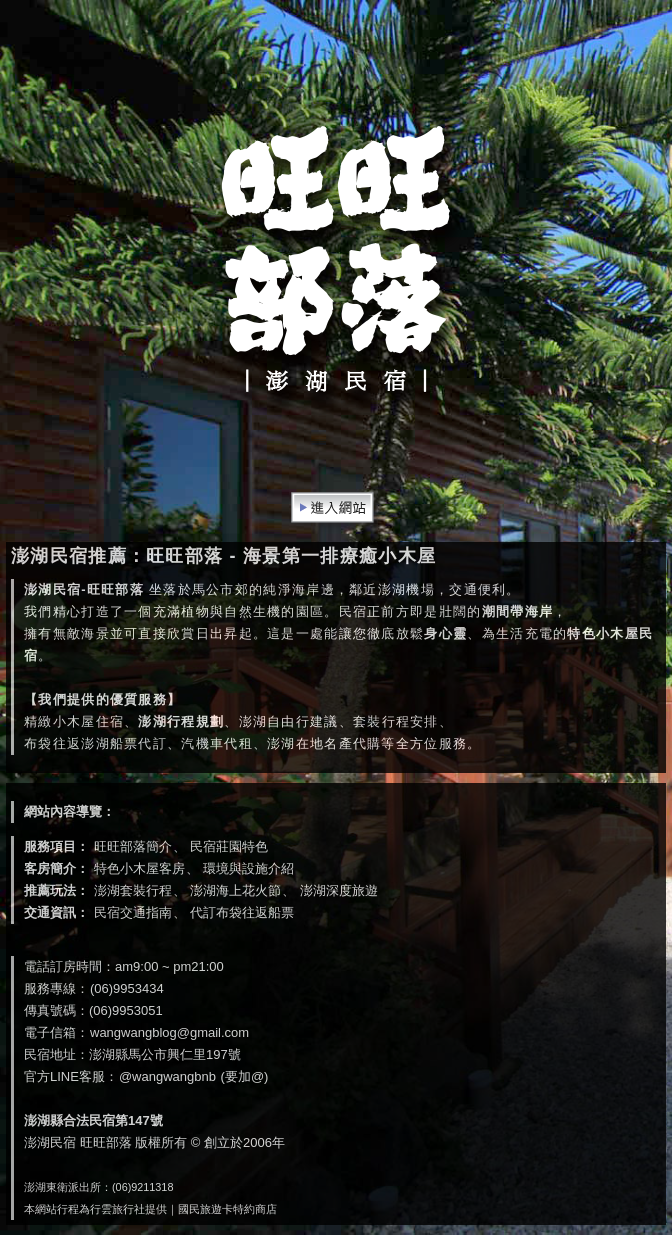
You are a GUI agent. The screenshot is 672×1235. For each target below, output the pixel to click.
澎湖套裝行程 (133, 890)
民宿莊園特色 (229, 846)
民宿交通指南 (133, 912)
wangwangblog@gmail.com (169, 1032)
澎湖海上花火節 (235, 890)
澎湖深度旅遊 (339, 890)
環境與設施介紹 (248, 868)
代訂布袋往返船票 (242, 912)
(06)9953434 (127, 988)
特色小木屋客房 (139, 868)
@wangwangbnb (167, 1076)
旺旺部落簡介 (133, 846)
